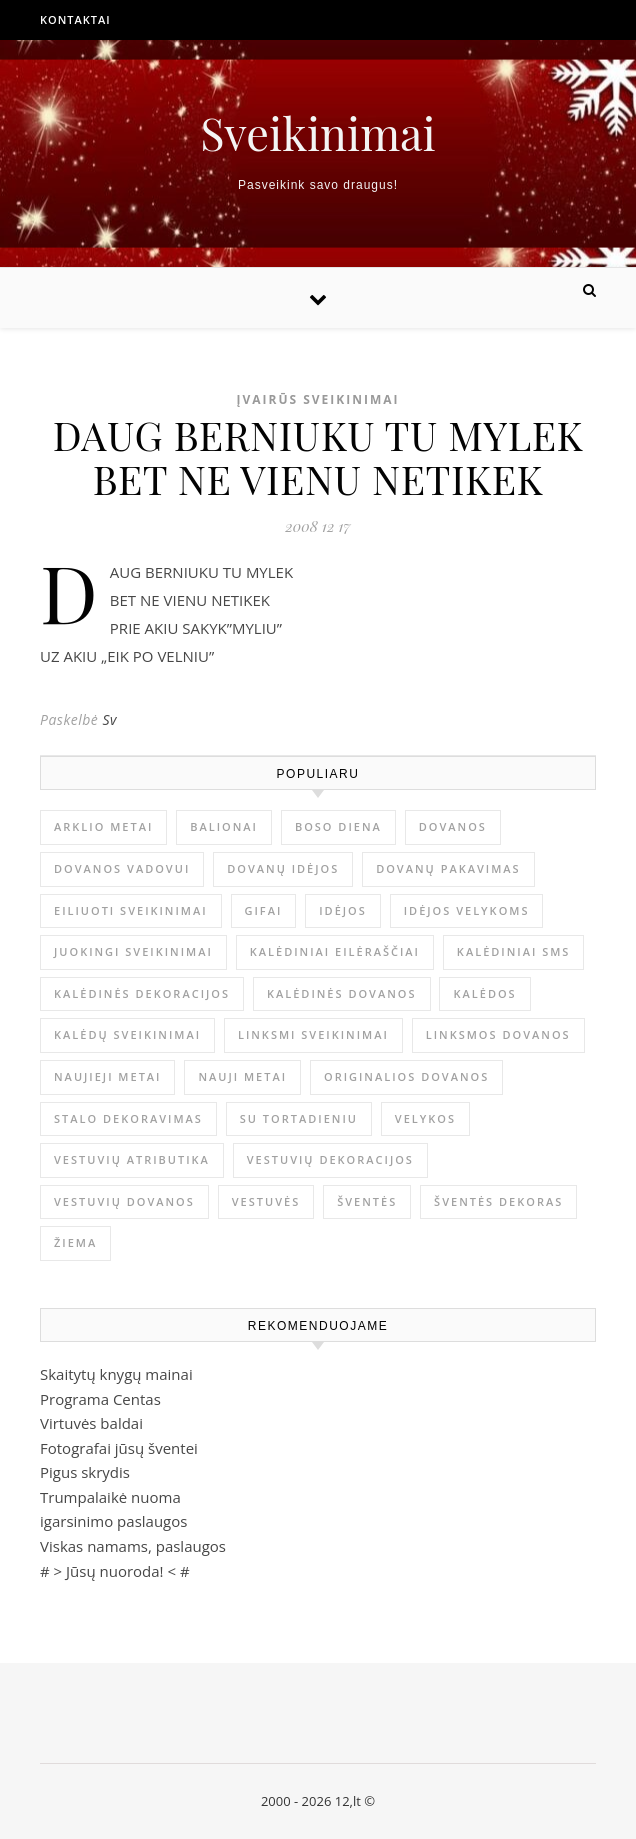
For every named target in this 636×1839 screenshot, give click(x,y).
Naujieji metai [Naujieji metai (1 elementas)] (107, 1076)
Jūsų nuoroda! (115, 1571)
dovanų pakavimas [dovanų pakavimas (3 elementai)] (448, 868)
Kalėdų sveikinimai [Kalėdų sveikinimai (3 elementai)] (127, 1034)
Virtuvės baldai (91, 1423)
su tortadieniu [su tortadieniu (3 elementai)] (299, 1118)
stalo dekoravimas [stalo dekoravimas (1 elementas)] (128, 1118)
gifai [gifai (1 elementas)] (264, 910)
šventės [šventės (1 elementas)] (367, 1201)
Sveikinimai (317, 132)
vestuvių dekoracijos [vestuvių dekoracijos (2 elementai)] (330, 1159)
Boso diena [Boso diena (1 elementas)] (338, 826)
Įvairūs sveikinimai (317, 399)
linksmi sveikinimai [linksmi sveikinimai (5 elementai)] (313, 1034)
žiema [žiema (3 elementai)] (75, 1242)
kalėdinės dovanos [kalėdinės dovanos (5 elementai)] (342, 993)
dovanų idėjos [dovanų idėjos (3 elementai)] (283, 868)
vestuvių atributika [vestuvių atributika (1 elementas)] (132, 1159)
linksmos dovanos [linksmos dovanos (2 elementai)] (498, 1034)
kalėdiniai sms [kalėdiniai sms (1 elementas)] (514, 951)
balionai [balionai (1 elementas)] (224, 826)
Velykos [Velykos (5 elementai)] (425, 1118)
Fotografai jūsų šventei (119, 1448)
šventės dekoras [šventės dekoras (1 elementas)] (498, 1201)
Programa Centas (100, 1399)
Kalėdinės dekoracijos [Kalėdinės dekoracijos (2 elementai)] (142, 993)
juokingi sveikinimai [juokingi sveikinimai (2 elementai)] (133, 951)
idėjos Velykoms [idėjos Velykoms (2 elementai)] (467, 910)
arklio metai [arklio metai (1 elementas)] (103, 826)
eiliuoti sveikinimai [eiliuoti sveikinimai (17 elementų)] (131, 910)
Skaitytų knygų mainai (116, 1374)
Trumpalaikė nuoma (110, 1497)
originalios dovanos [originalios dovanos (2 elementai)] (406, 1076)
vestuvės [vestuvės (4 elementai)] (266, 1201)
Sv (109, 719)
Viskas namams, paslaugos (133, 1546)
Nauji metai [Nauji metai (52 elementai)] (242, 1076)
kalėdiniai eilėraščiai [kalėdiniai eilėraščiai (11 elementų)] (335, 951)
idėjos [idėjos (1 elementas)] (343, 910)
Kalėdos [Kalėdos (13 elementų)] (484, 993)
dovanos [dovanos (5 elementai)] (453, 826)
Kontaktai (75, 19)
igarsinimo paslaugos (113, 1521)
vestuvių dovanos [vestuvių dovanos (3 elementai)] (124, 1201)
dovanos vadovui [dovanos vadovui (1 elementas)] (122, 868)
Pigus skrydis (85, 1472)
